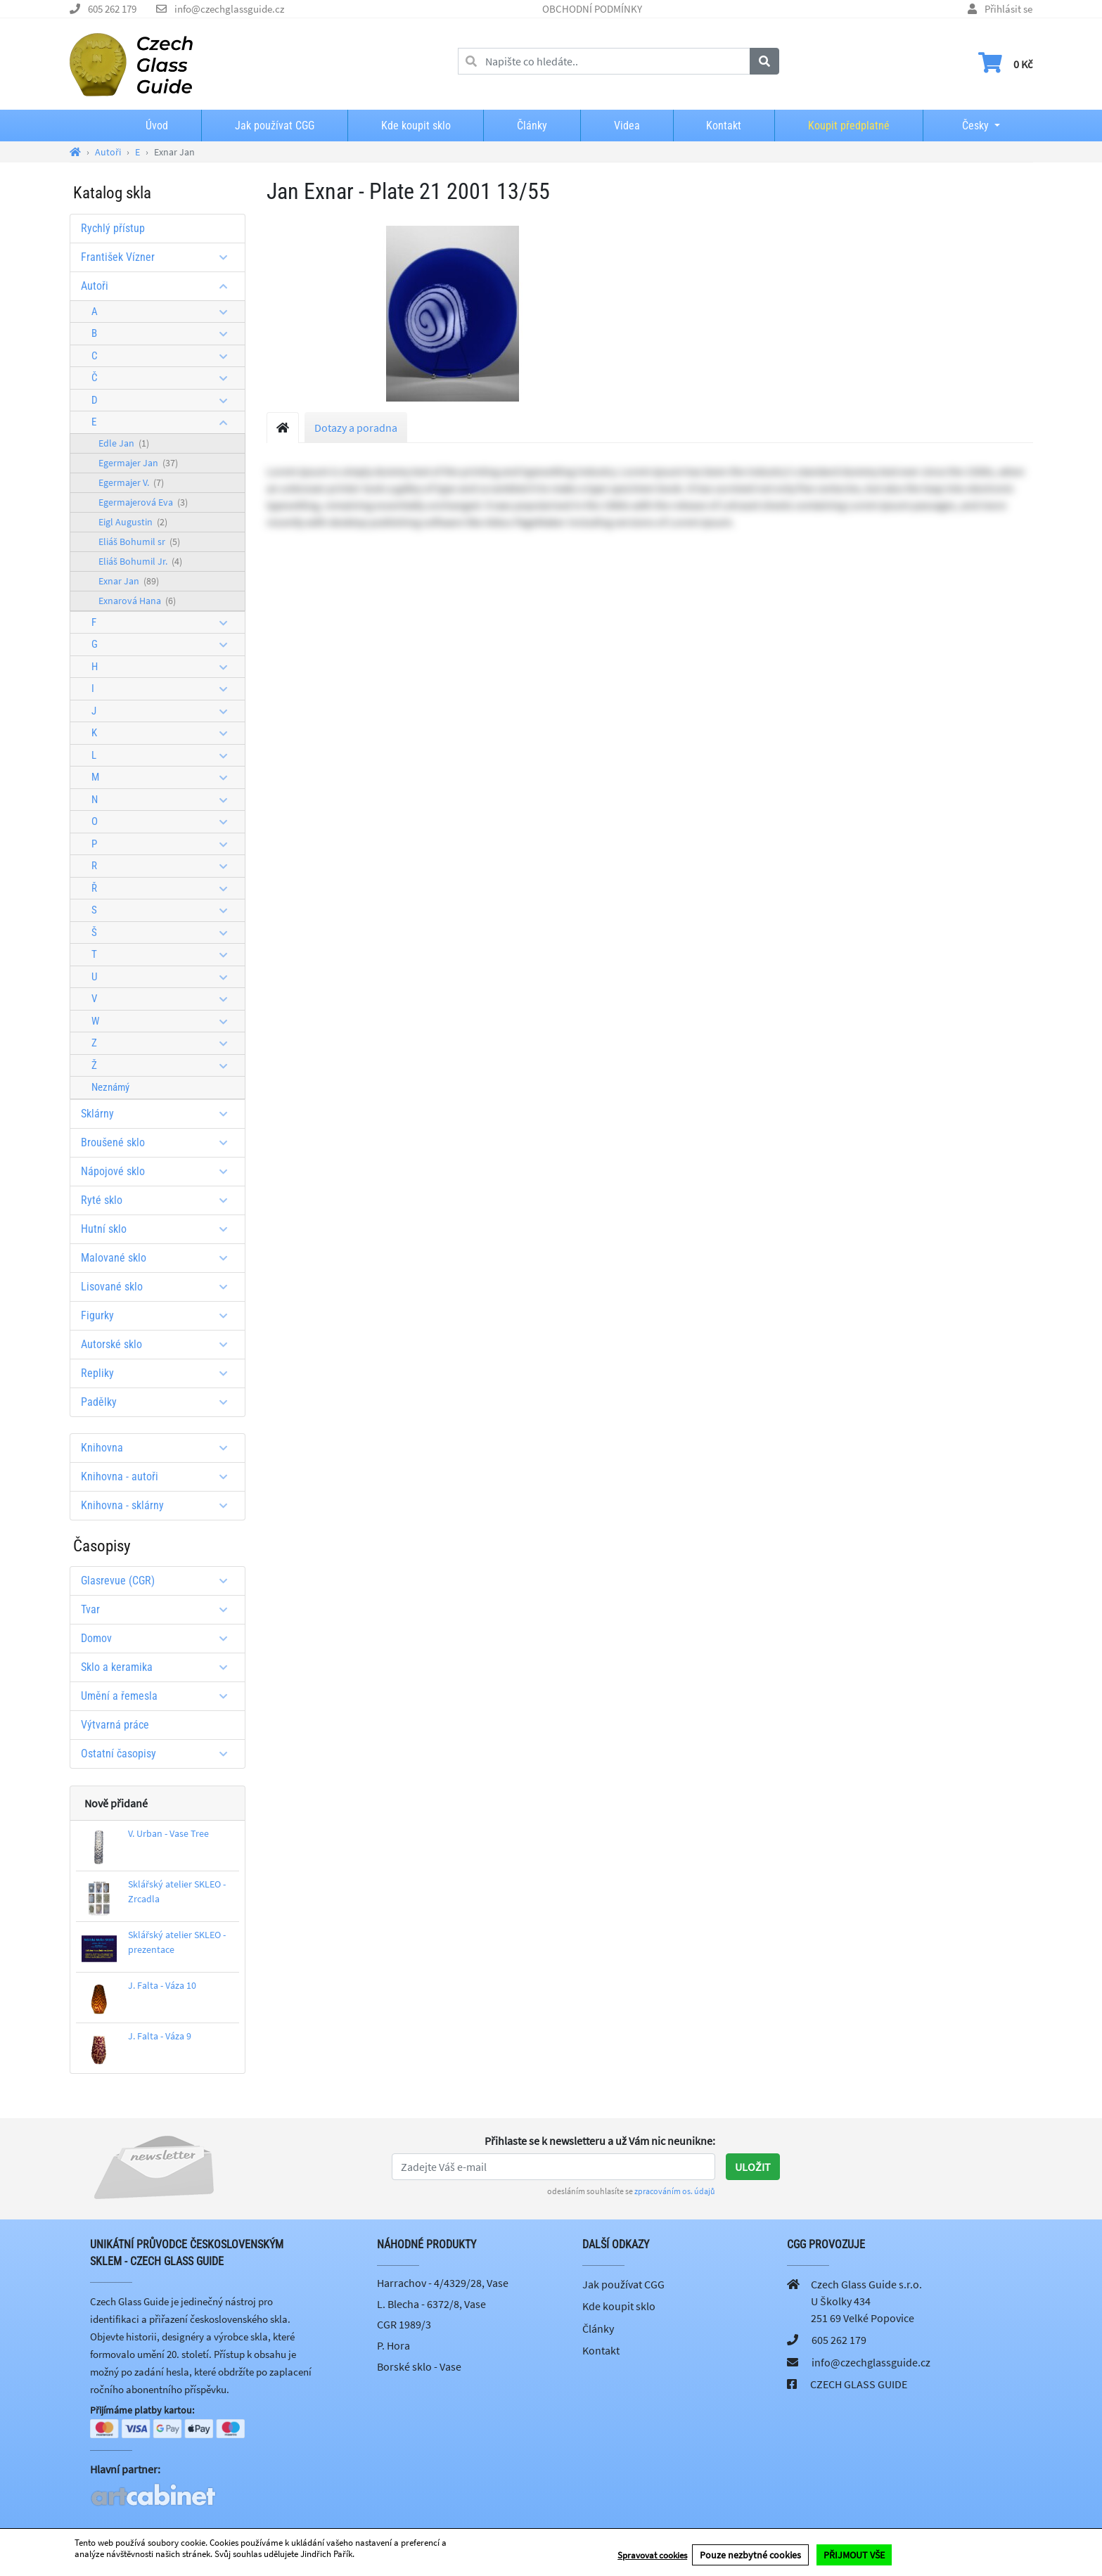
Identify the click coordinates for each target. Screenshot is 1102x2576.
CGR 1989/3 (404, 2324)
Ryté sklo (159, 1200)
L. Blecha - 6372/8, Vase (431, 2304)
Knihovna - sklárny (159, 1505)
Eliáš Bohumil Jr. (140, 561)
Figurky (159, 1315)
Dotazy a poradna (355, 428)
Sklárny (159, 1113)
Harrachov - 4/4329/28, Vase (442, 2283)
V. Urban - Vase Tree (168, 1833)
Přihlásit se (1008, 8)
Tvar (159, 1609)
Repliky (159, 1373)
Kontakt (723, 125)
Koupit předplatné (849, 125)
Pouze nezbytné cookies (750, 2555)
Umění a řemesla (159, 1696)
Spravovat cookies (652, 2556)
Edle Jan (123, 443)
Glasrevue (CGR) (159, 1580)
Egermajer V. (131, 482)
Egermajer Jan (138, 462)
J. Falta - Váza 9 (159, 2036)
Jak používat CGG (274, 125)
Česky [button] (964, 125)
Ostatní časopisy (159, 1753)
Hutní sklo (159, 1229)
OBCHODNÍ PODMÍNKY (592, 8)
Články (532, 125)
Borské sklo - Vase (419, 2366)
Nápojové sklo (159, 1171)
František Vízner (159, 257)
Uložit (753, 2167)
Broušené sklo (159, 1142)
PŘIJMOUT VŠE (854, 2555)
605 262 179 (112, 8)
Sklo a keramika (159, 1667)
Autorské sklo (159, 1344)
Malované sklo (159, 1257)
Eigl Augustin (132, 521)
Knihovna (159, 1447)
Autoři (159, 286)
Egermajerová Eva (143, 502)
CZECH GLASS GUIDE (858, 2384)
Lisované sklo (159, 1286)
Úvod (157, 125)
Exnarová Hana (137, 600)
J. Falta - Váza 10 (162, 1985)
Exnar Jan (128, 581)
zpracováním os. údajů (674, 2191)
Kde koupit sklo (416, 125)
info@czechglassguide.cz (229, 8)
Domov (159, 1638)
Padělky (159, 1402)
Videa (627, 125)
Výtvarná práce (115, 1724)
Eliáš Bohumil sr (139, 541)
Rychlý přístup (113, 228)
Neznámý (110, 1087)
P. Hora (393, 2345)
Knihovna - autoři (159, 1476)
